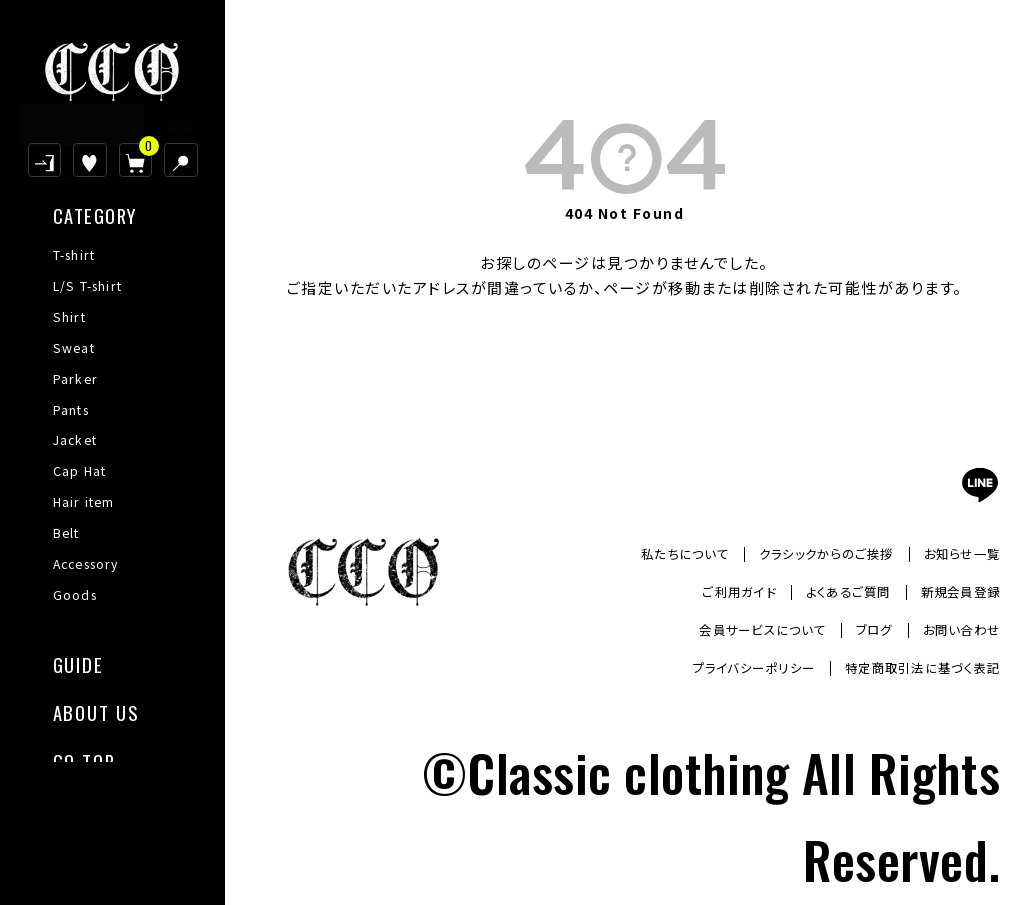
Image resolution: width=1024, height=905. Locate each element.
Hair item (84, 502)
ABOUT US (96, 710)
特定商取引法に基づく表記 (910, 668)
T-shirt (74, 255)
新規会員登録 (954, 592)
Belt (66, 533)
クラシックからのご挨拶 (803, 553)
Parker (75, 379)
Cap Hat (80, 471)
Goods (75, 595)
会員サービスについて (733, 630)
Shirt (69, 317)
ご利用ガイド (706, 592)
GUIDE (78, 662)
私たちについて (644, 553)
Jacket (75, 440)
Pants (71, 410)
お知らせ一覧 (956, 553)
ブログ (858, 630)
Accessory (86, 564)
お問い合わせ (955, 630)
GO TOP (84, 759)
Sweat (74, 348)
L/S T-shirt (88, 286)
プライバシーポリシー (719, 668)
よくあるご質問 (828, 592)
